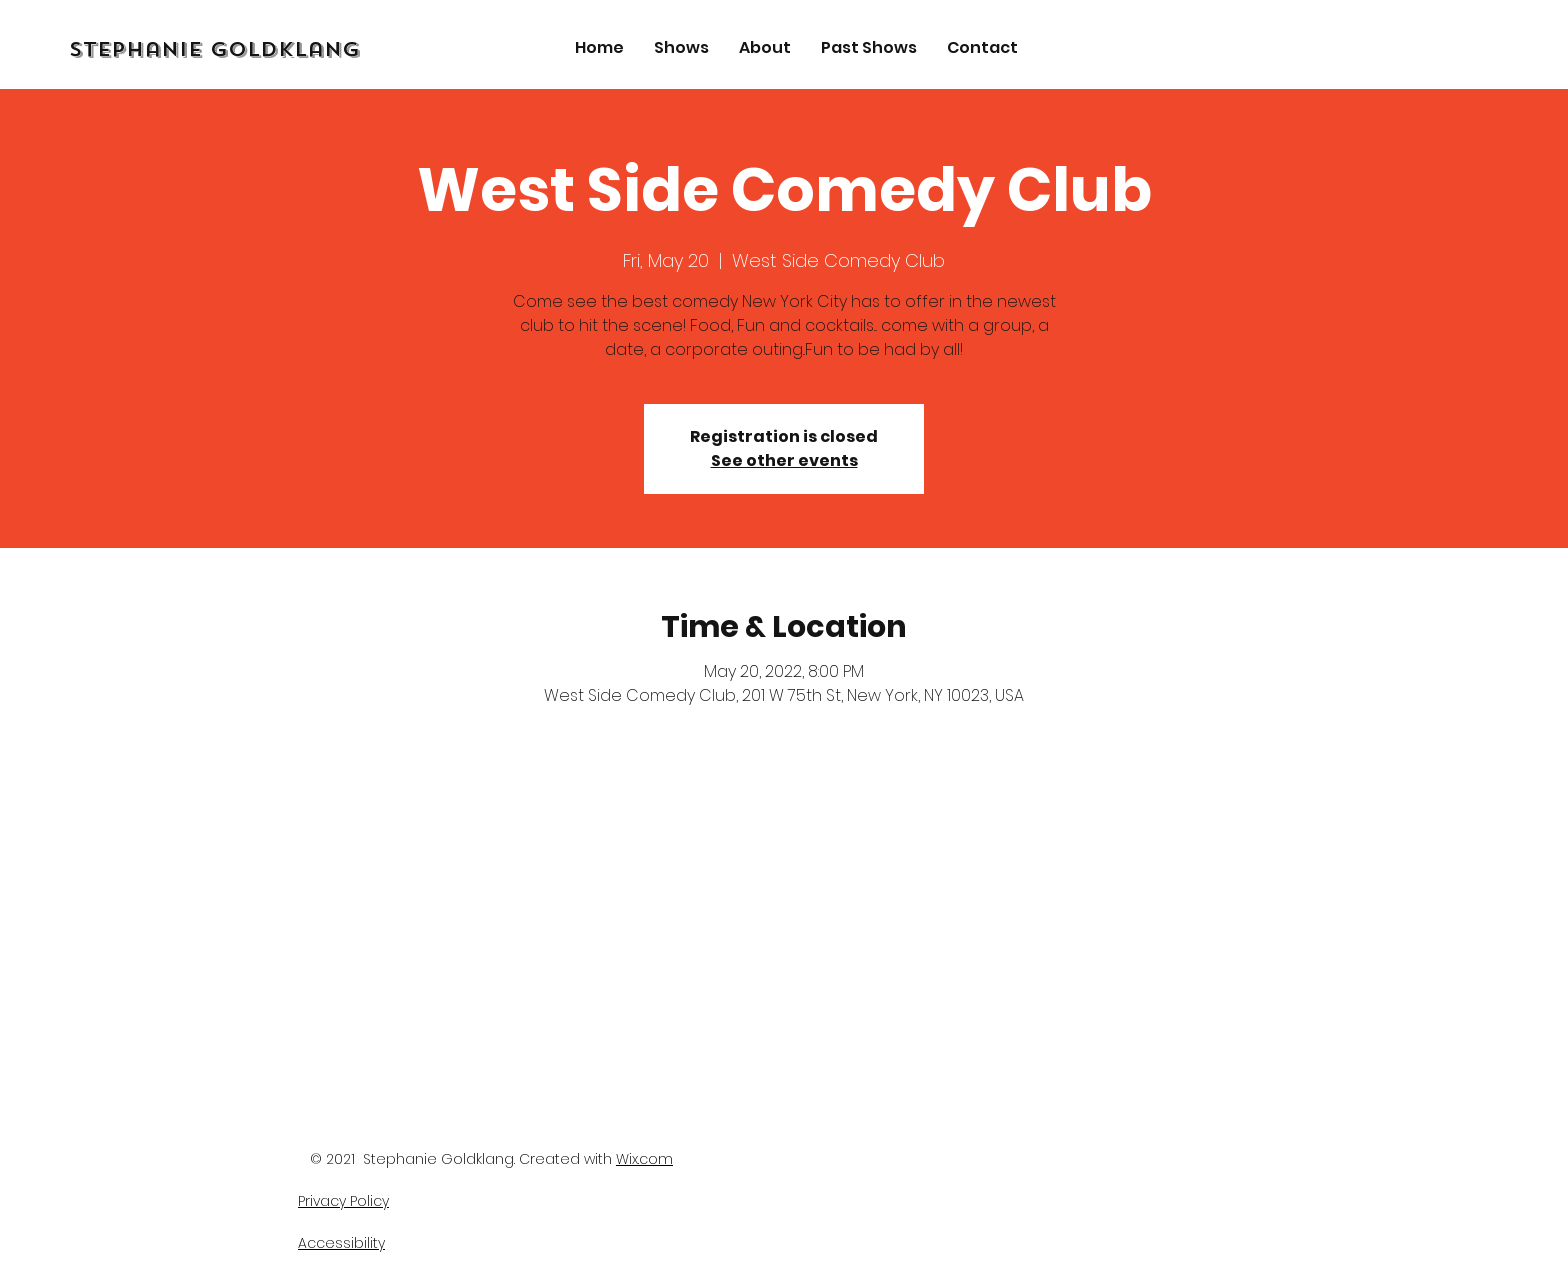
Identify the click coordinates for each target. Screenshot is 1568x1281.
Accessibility (341, 1243)
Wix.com (644, 1159)
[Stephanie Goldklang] (264, 50)
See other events (784, 460)
